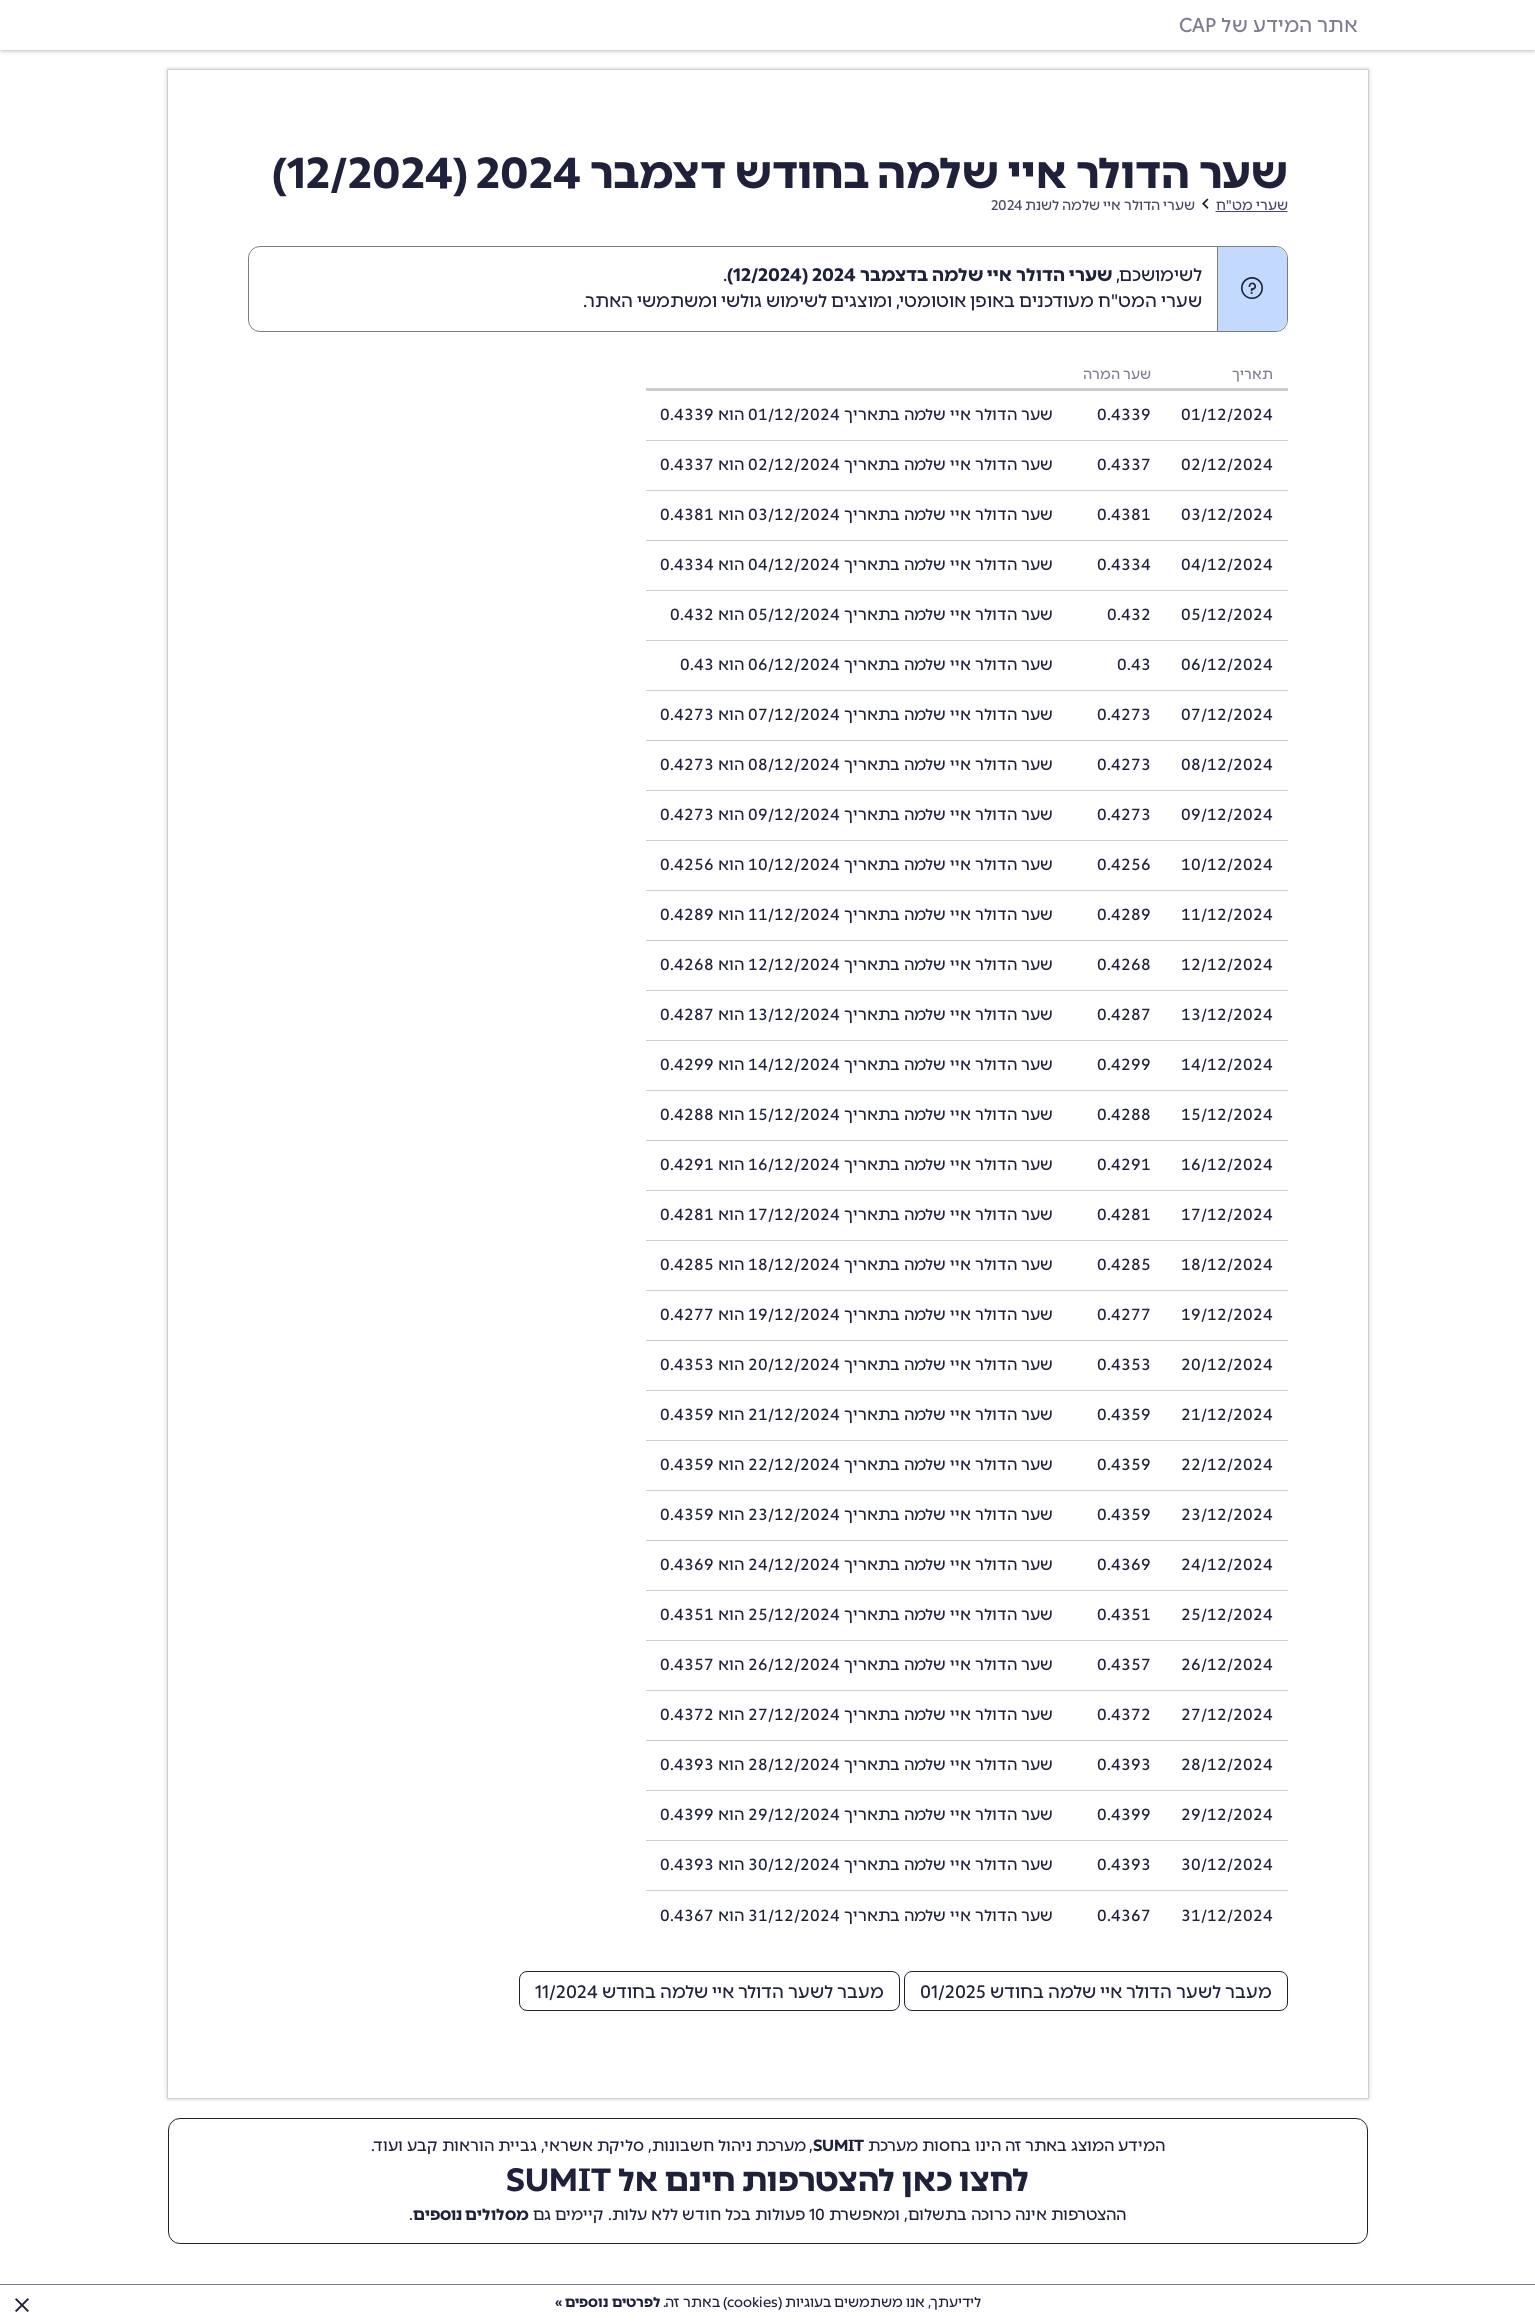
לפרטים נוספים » (607, 2302)
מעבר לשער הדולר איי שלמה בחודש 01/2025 (1096, 1992)
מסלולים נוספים (471, 2214)
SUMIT (838, 2145)
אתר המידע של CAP (1268, 25)
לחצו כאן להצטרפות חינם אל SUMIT (767, 2180)
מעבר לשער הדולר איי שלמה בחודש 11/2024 (709, 1992)
